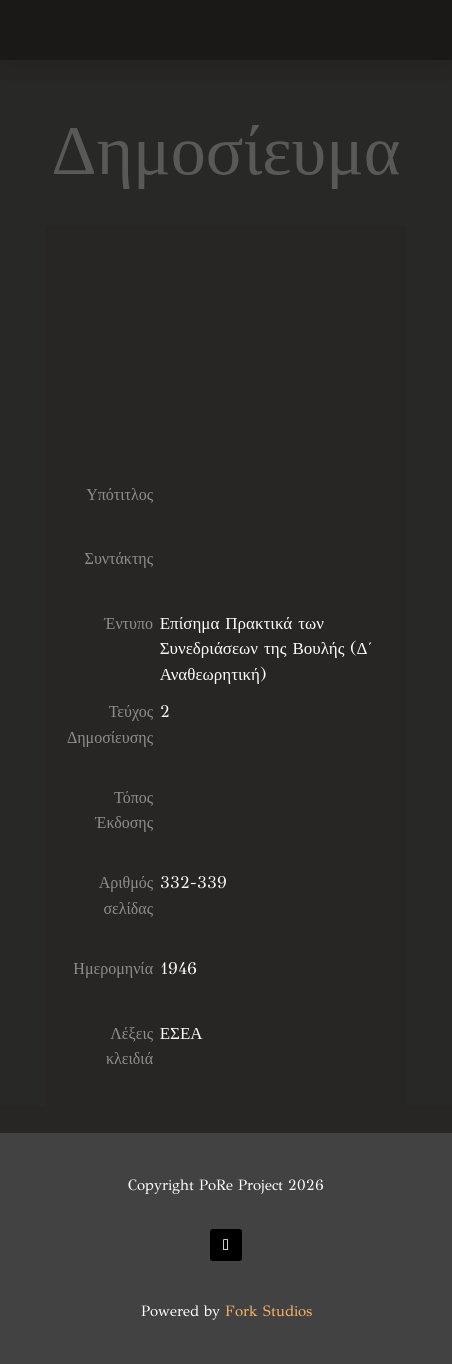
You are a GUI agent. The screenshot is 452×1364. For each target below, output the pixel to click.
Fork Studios (268, 1311)
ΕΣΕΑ (181, 1033)
